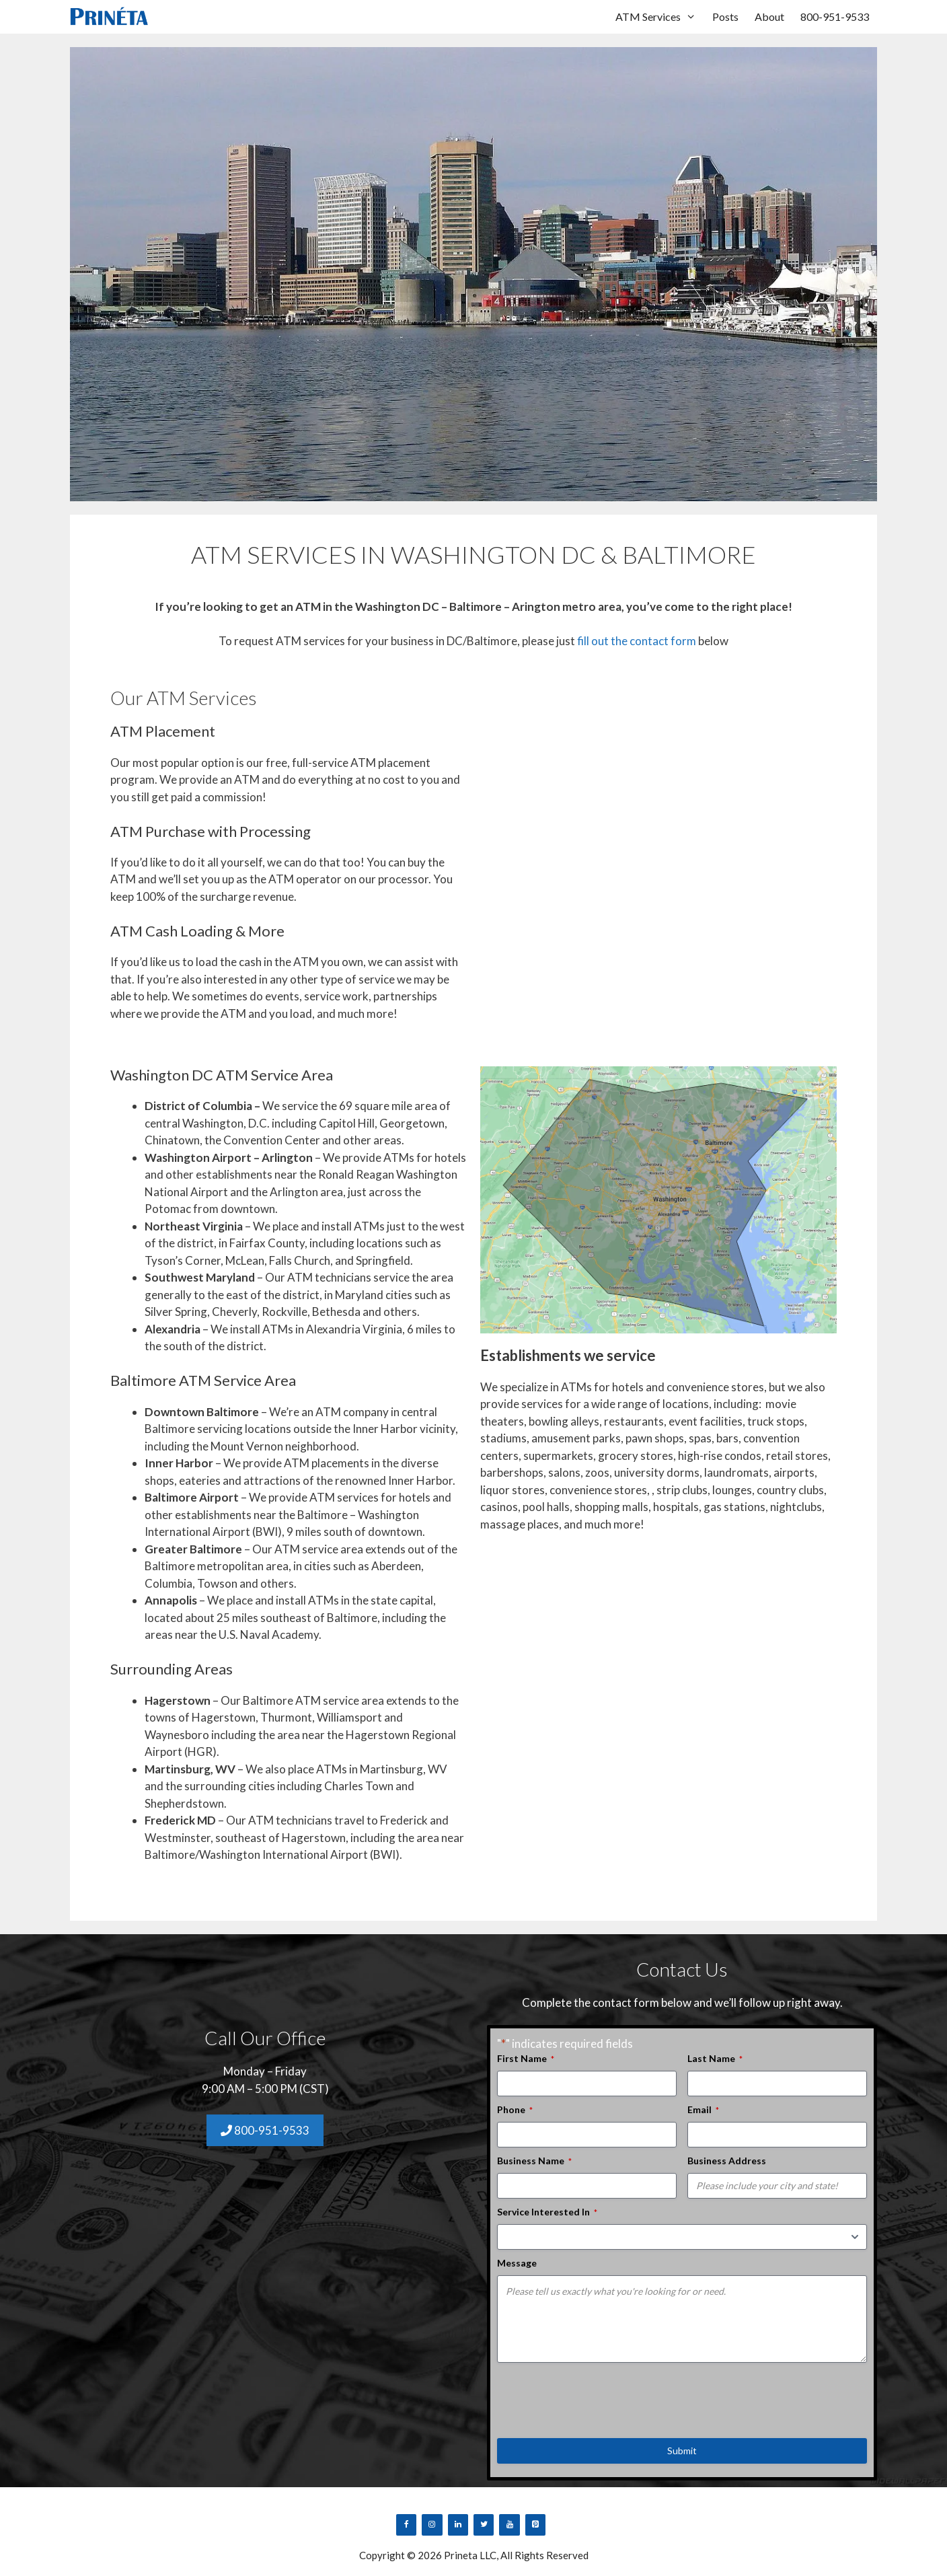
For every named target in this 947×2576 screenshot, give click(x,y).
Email (703, 2110)
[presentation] (599, 2395)
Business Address (726, 2160)
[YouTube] (509, 2524)
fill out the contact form (636, 641)
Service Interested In (547, 2212)
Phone (515, 2110)
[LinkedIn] (458, 2524)
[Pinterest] (535, 2524)
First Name (525, 2059)
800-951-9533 (834, 16)
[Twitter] (484, 2524)
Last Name (715, 2059)
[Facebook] (406, 2524)
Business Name (534, 2161)
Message (517, 2263)
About (769, 16)
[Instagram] (432, 2524)
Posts (725, 16)
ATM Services (659, 17)
